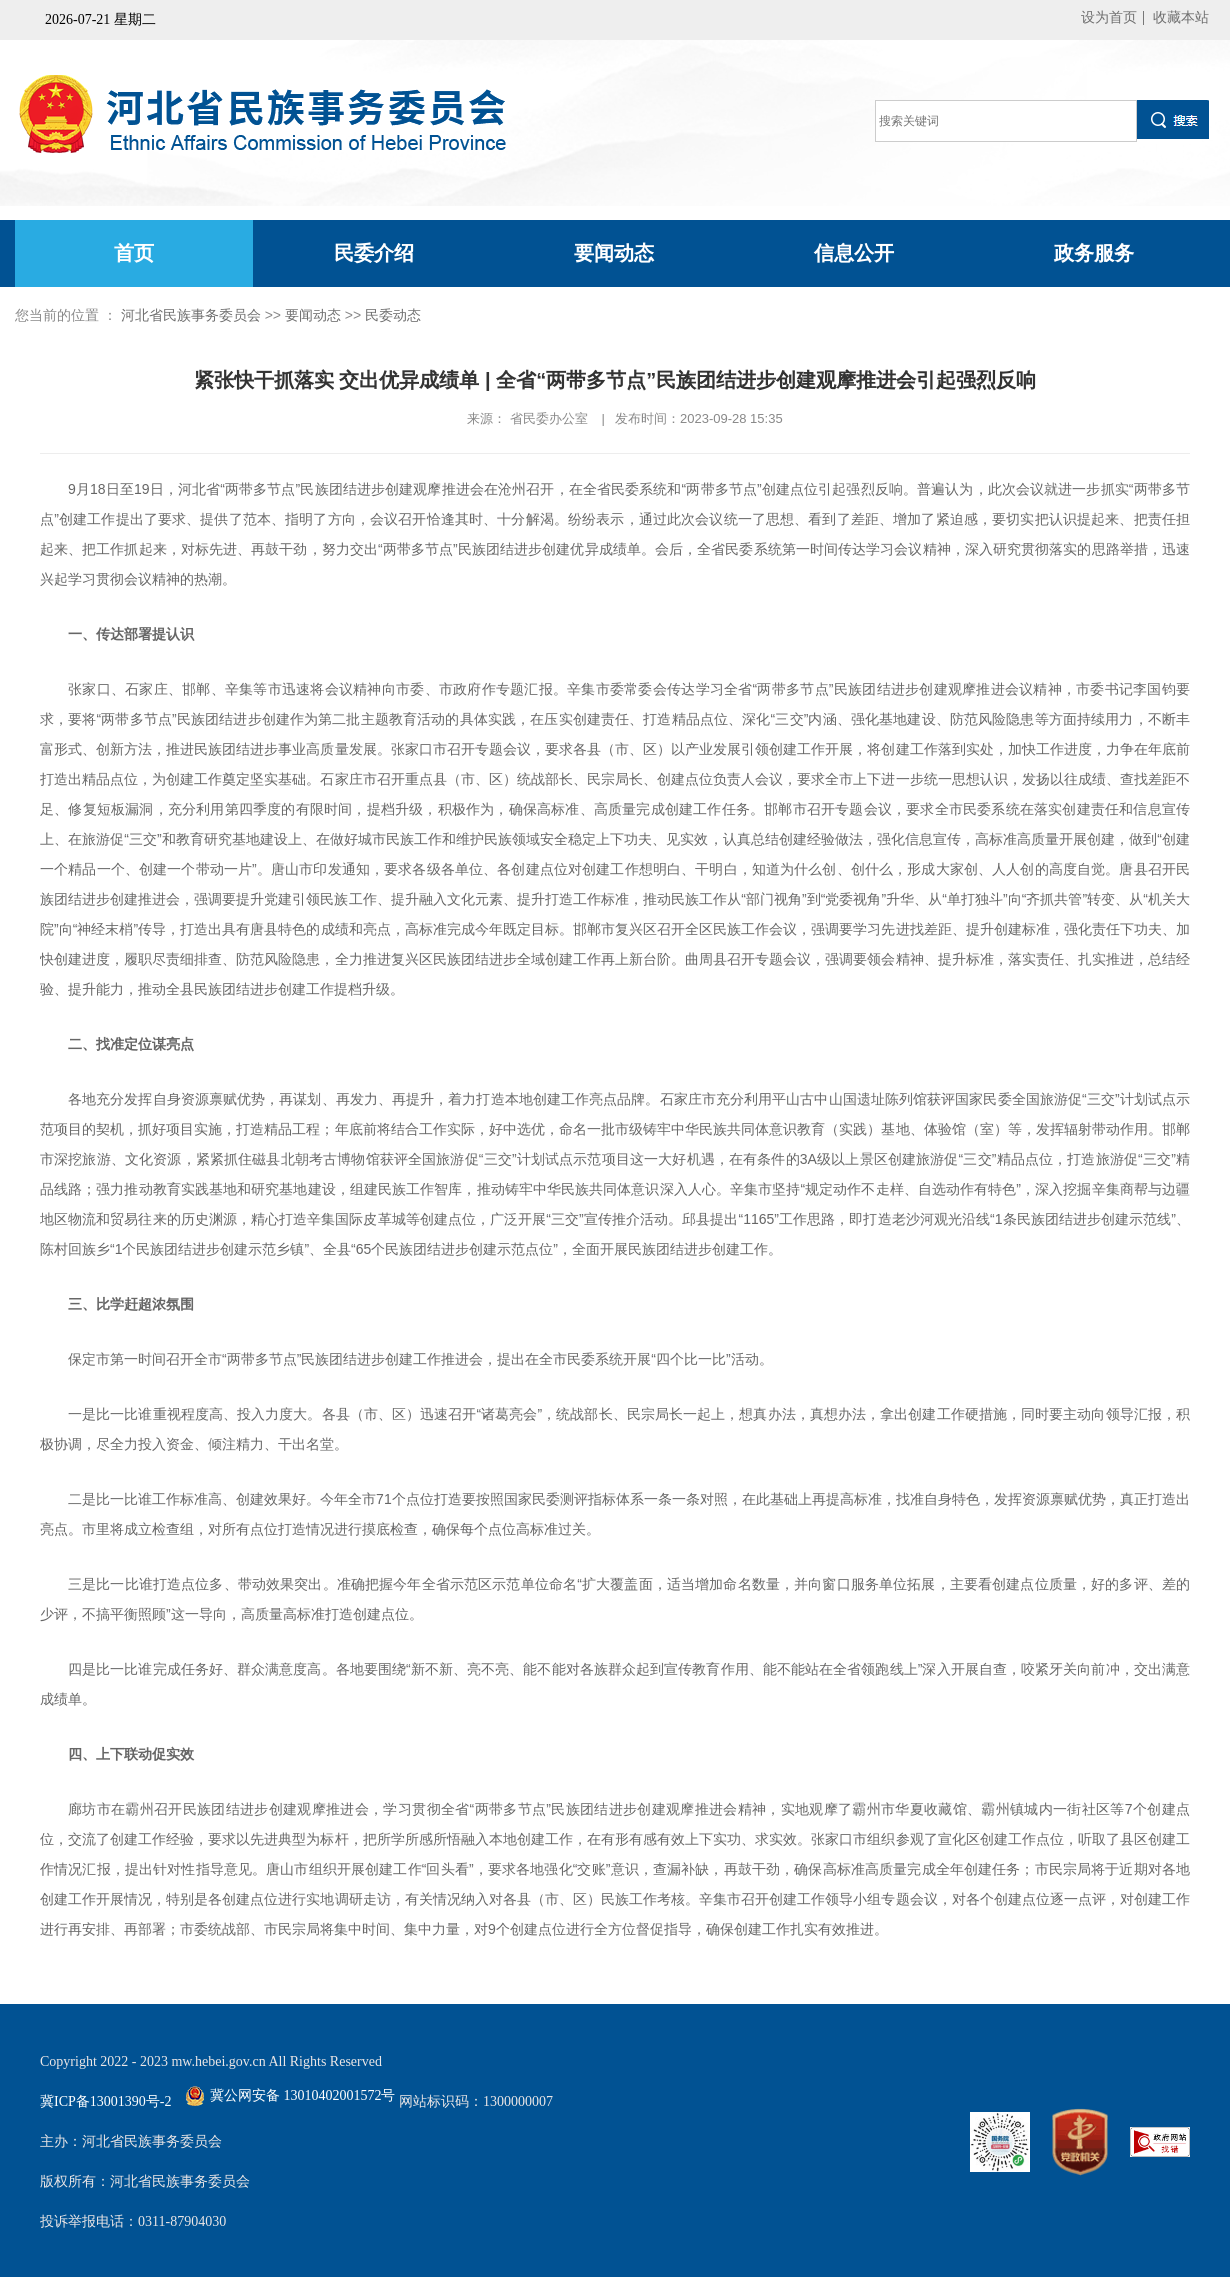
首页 (134, 253)
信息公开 (854, 253)
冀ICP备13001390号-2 (105, 2101)
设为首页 (1109, 17)
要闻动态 (614, 253)
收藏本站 (1181, 17)
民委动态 (393, 315)
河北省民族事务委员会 (191, 315)
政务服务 (1094, 253)
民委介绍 (374, 253)
